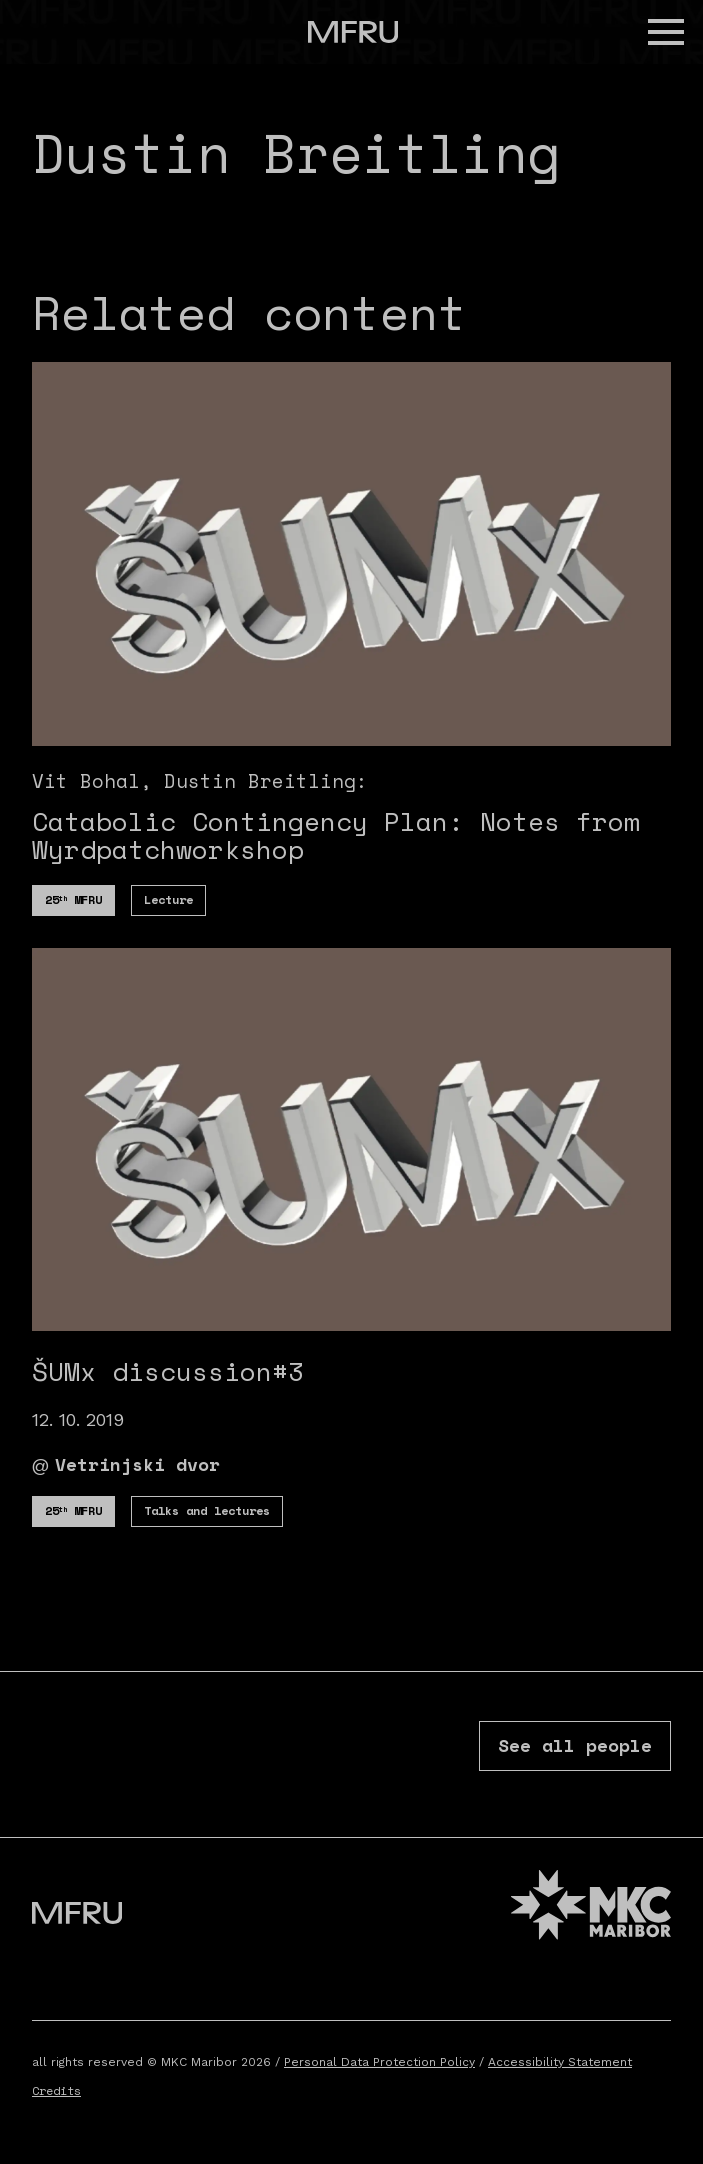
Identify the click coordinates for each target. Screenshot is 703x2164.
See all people (575, 1745)
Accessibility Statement (560, 2062)
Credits (56, 2090)
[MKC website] (591, 1907)
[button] (666, 32)
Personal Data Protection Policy (379, 2062)
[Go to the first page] (353, 32)
